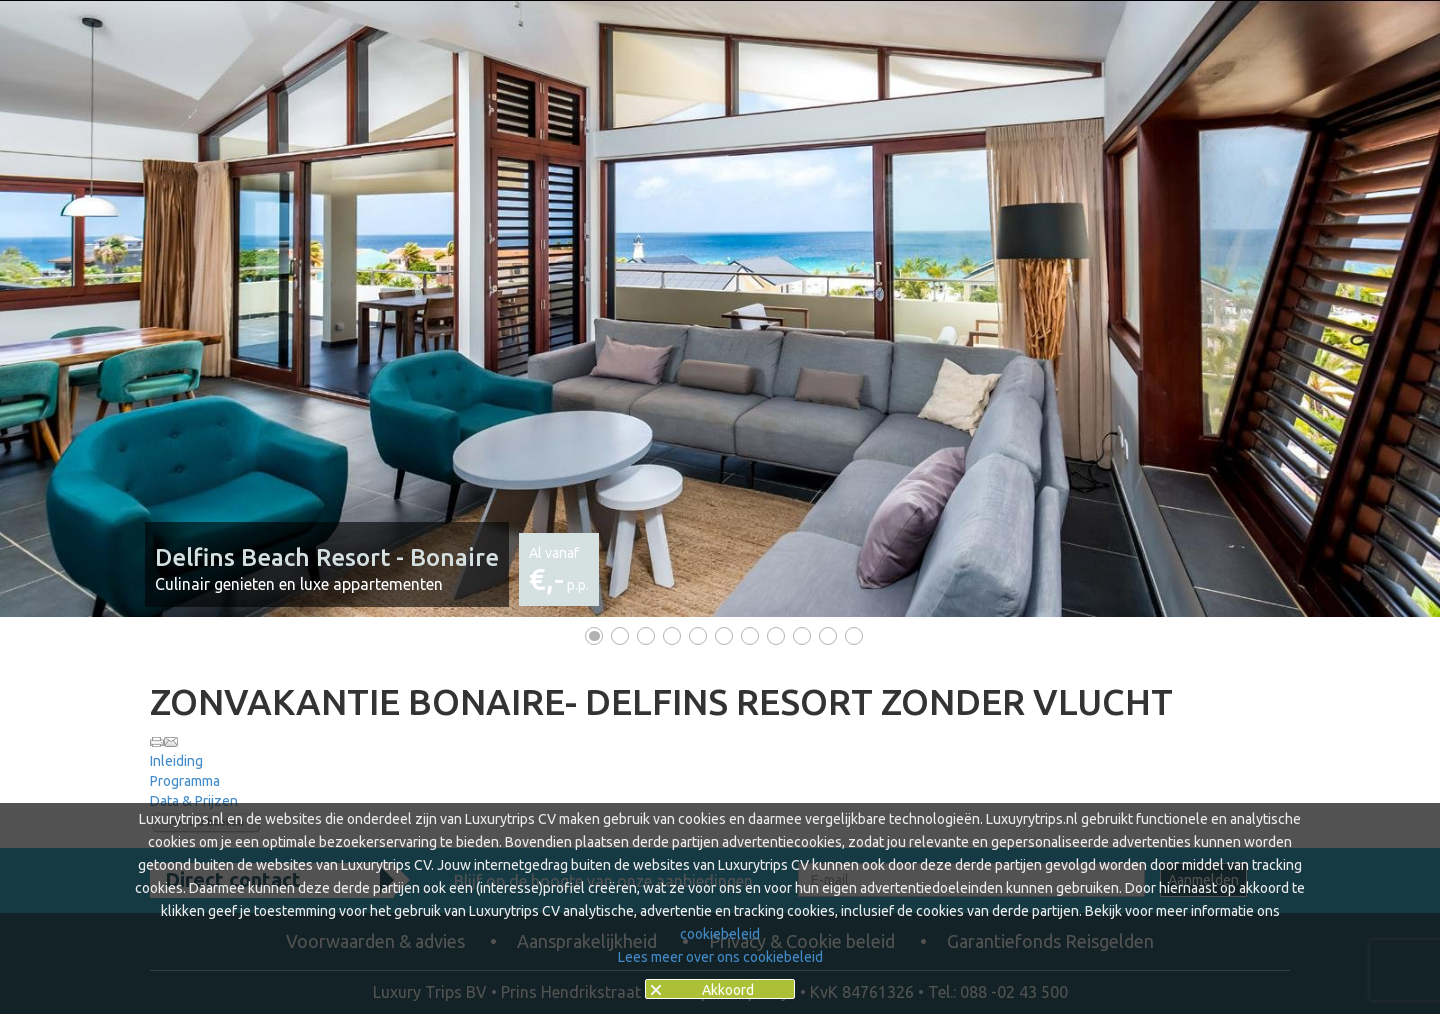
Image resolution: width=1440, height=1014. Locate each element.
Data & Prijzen (194, 801)
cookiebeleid (720, 934)
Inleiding (176, 761)
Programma (185, 781)
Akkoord (728, 990)
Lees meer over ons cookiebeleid (720, 957)
